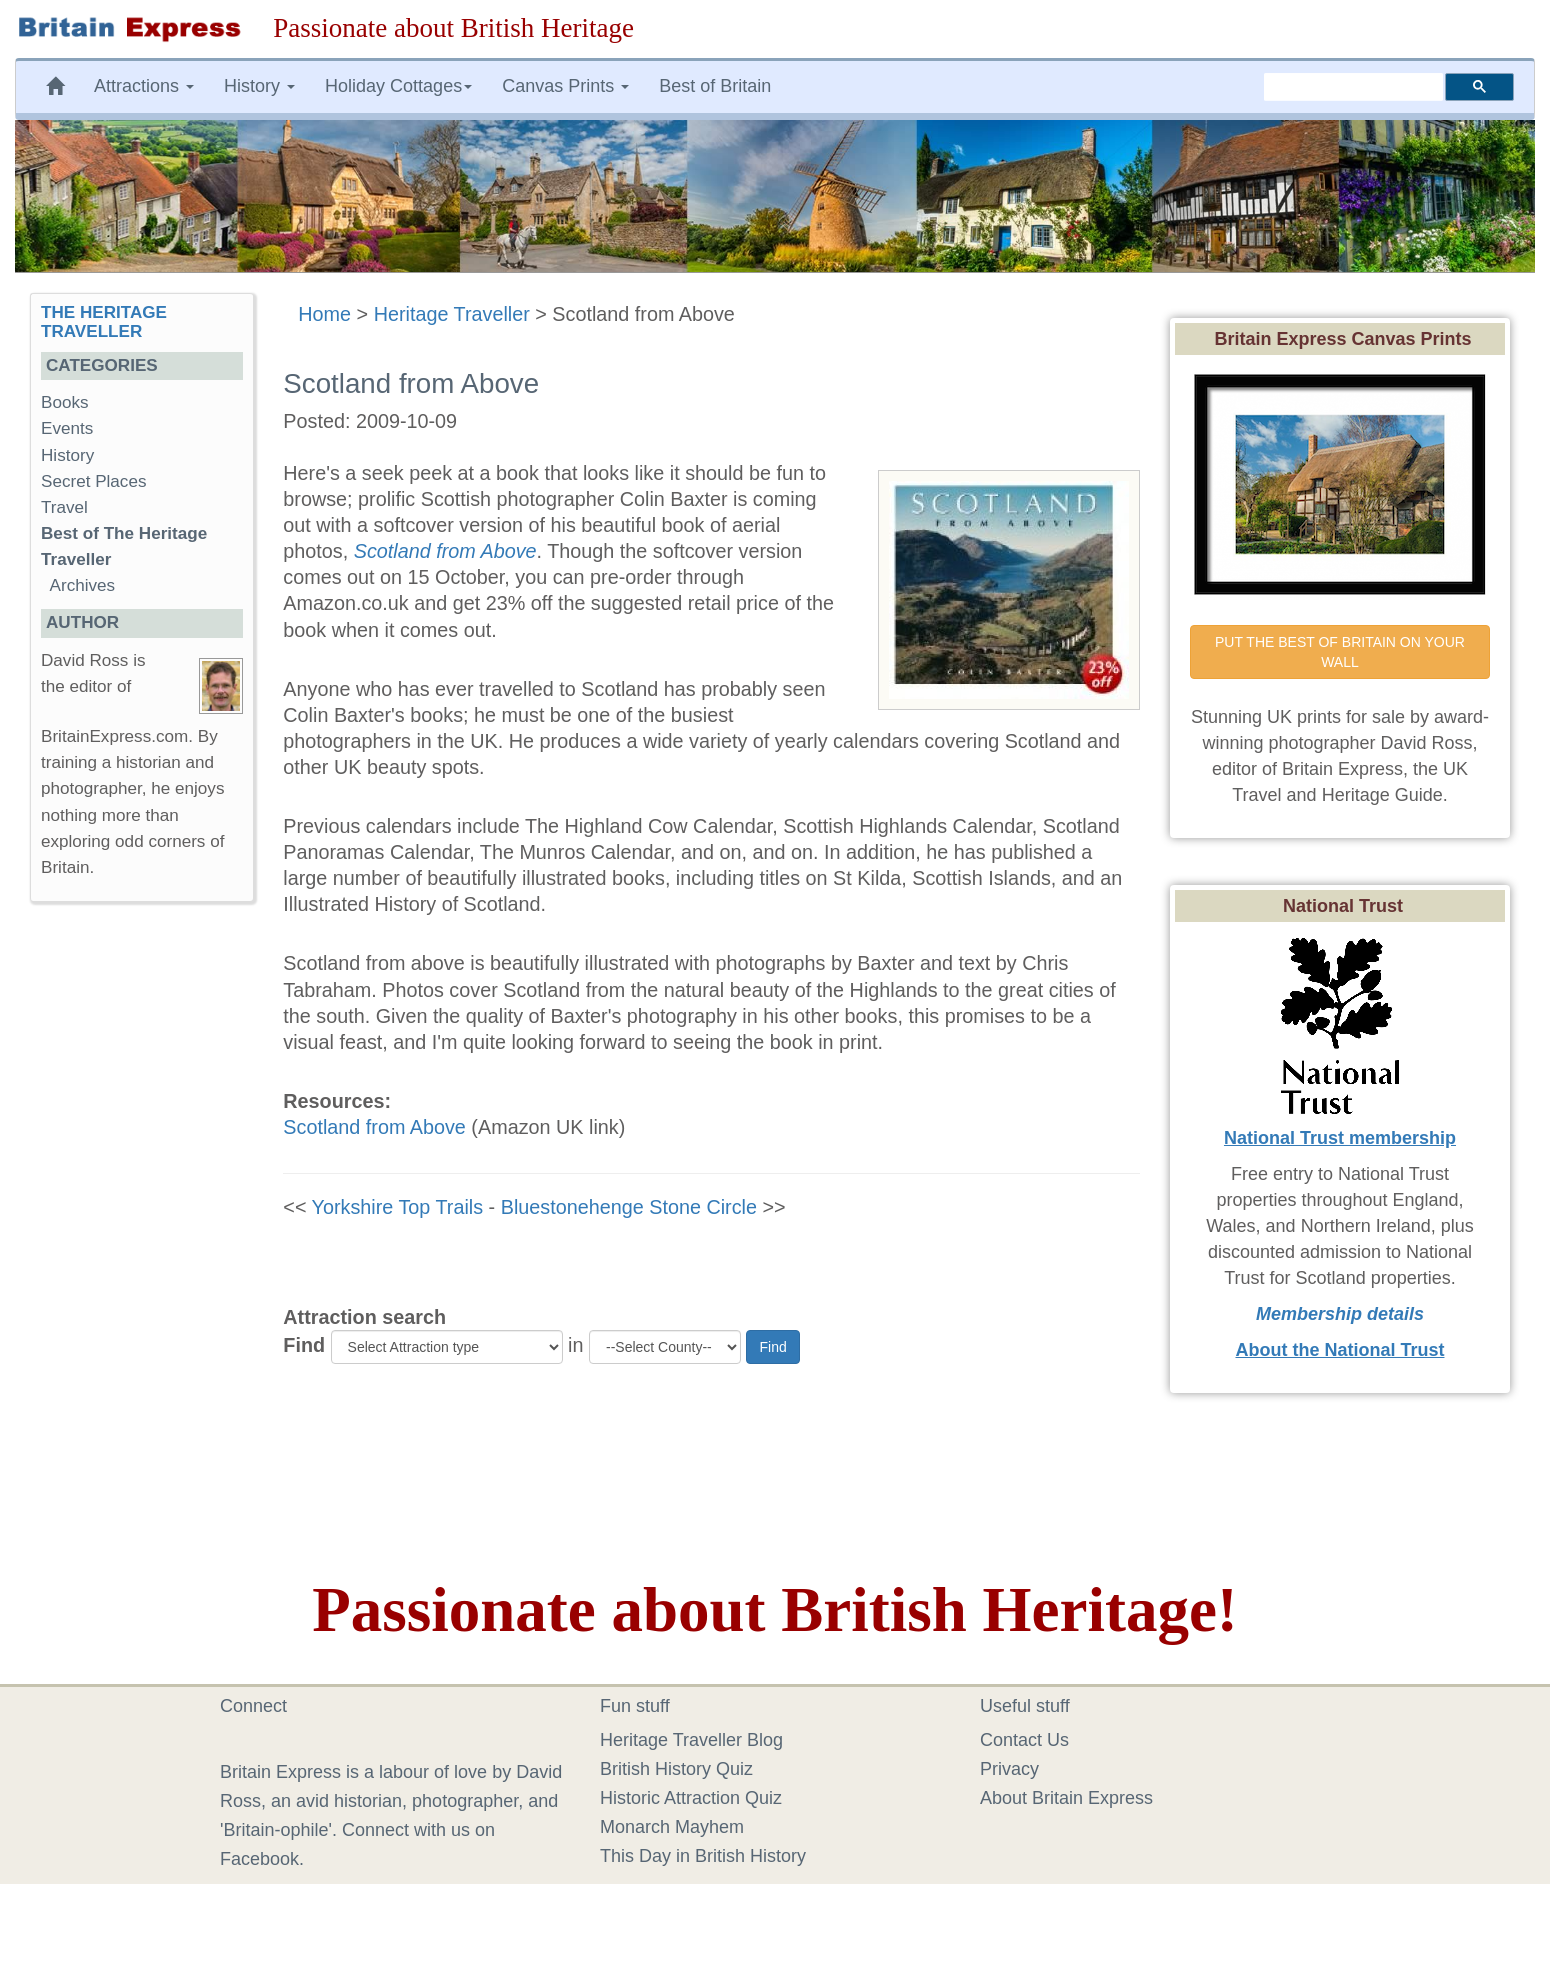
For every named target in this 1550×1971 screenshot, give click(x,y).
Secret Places (93, 481)
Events (67, 428)
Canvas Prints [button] (565, 86)
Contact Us (1024, 1740)
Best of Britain (715, 86)
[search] (1353, 87)
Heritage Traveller (452, 314)
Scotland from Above (374, 1127)
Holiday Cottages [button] (398, 86)
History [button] (259, 86)
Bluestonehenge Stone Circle (629, 1207)
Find (304, 1345)
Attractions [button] (144, 86)
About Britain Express (1066, 1798)
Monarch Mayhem (672, 1827)
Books (65, 402)
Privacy (1009, 1769)
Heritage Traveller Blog (691, 1740)
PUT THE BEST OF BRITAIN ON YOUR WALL (1342, 652)
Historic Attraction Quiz (691, 1798)
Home (324, 314)
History (67, 455)
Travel (64, 507)
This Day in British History (703, 1856)
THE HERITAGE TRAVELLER (104, 322)
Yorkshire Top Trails (398, 1207)
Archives (83, 585)
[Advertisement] (142, 1226)
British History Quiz (676, 1769)
